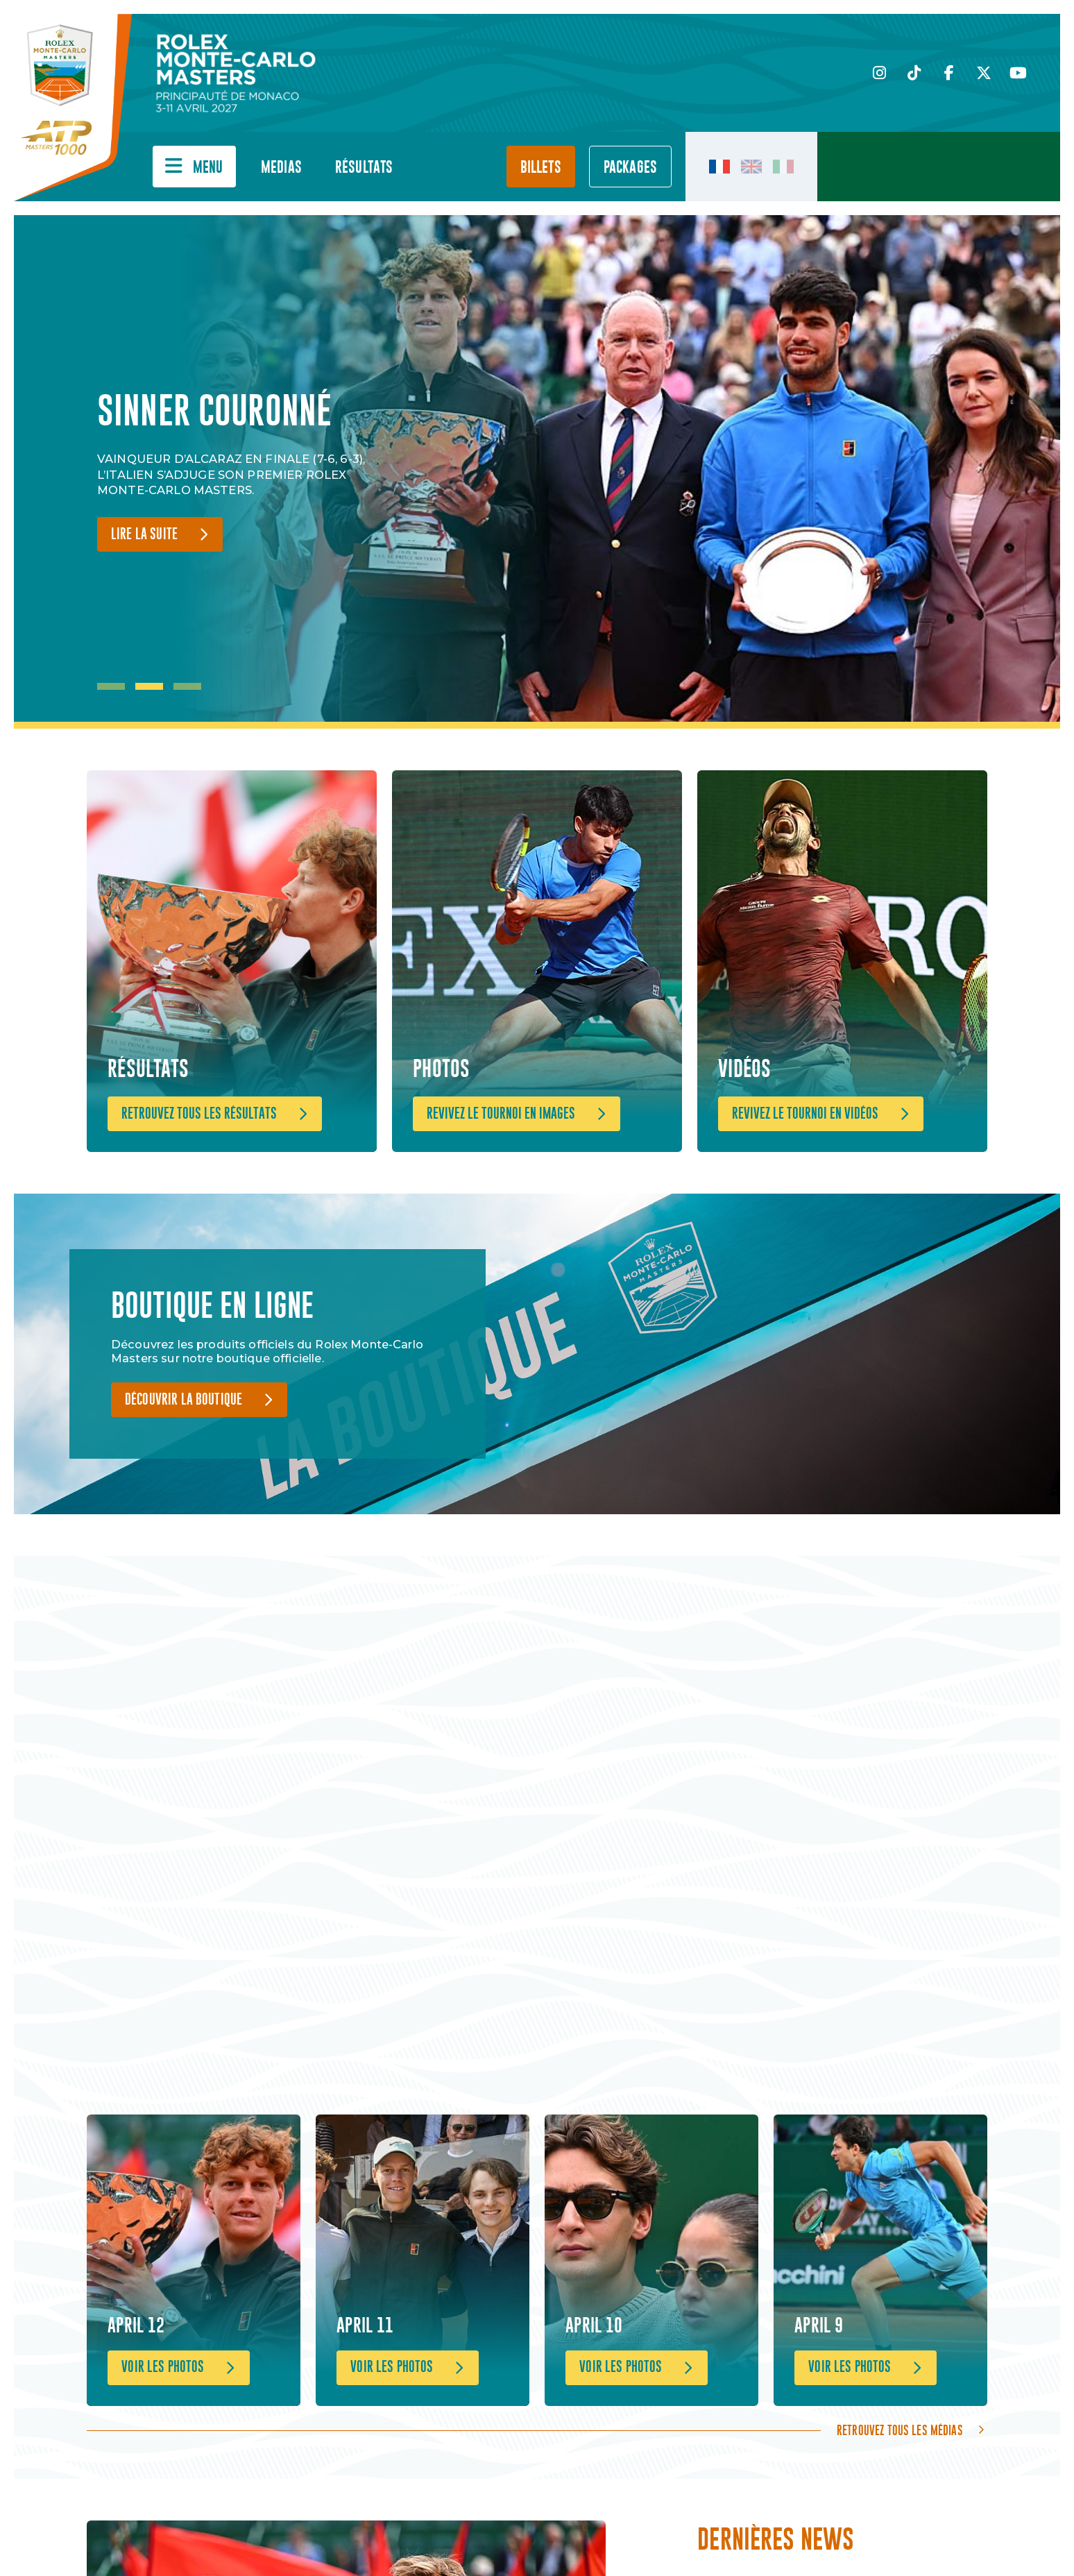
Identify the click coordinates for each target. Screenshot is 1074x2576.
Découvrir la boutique (183, 1400)
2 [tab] (149, 686)
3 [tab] (187, 686)
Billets (540, 167)
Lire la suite (144, 534)
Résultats (364, 167)
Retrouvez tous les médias (900, 2430)
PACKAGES (630, 167)
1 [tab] (111, 686)
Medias (281, 167)
